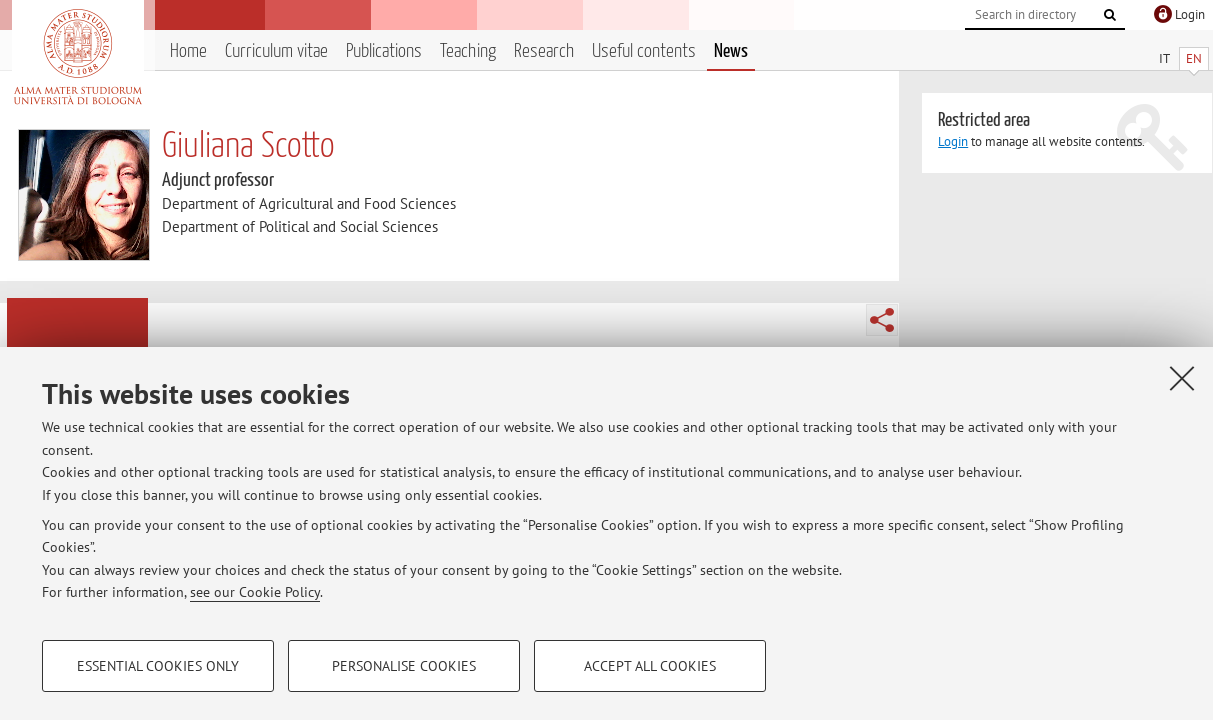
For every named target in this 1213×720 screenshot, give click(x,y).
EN (1194, 58)
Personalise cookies (404, 666)
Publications (384, 51)
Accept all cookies (650, 666)
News (731, 51)
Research (544, 51)
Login (953, 141)
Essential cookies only (158, 666)
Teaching (468, 51)
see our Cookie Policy (255, 592)
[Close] (1182, 378)
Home (188, 51)
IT (1164, 58)
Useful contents (644, 51)
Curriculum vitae (276, 51)
